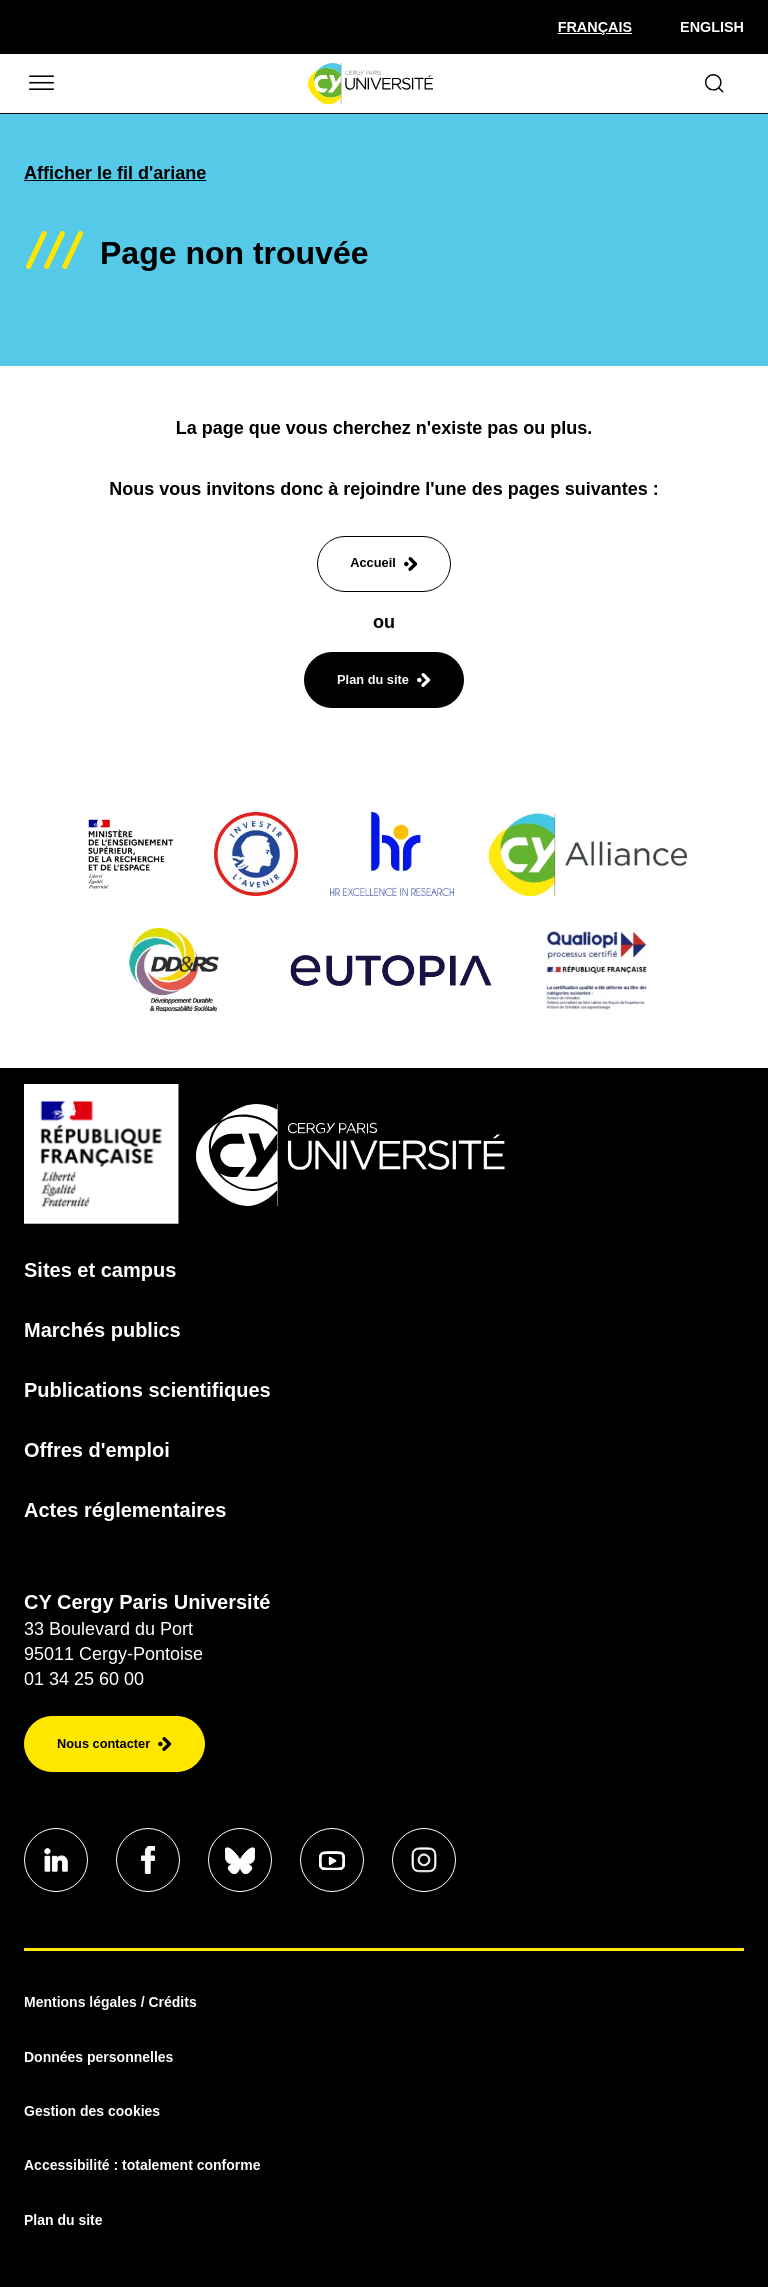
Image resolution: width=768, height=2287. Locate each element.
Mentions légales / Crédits (110, 2002)
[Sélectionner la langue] (595, 27)
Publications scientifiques (147, 1390)
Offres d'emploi (97, 1450)
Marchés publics (102, 1330)
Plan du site (63, 2220)
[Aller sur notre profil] (56, 1860)
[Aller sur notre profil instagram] (424, 1860)
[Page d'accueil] (370, 84)
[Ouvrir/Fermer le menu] (40, 83)
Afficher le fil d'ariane (115, 173)
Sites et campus (100, 1270)
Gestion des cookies (92, 2111)
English (712, 27)
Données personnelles (98, 2057)
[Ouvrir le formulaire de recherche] (714, 83)
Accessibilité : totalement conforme (142, 2165)
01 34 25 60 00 (84, 1679)
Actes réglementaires (125, 1510)
